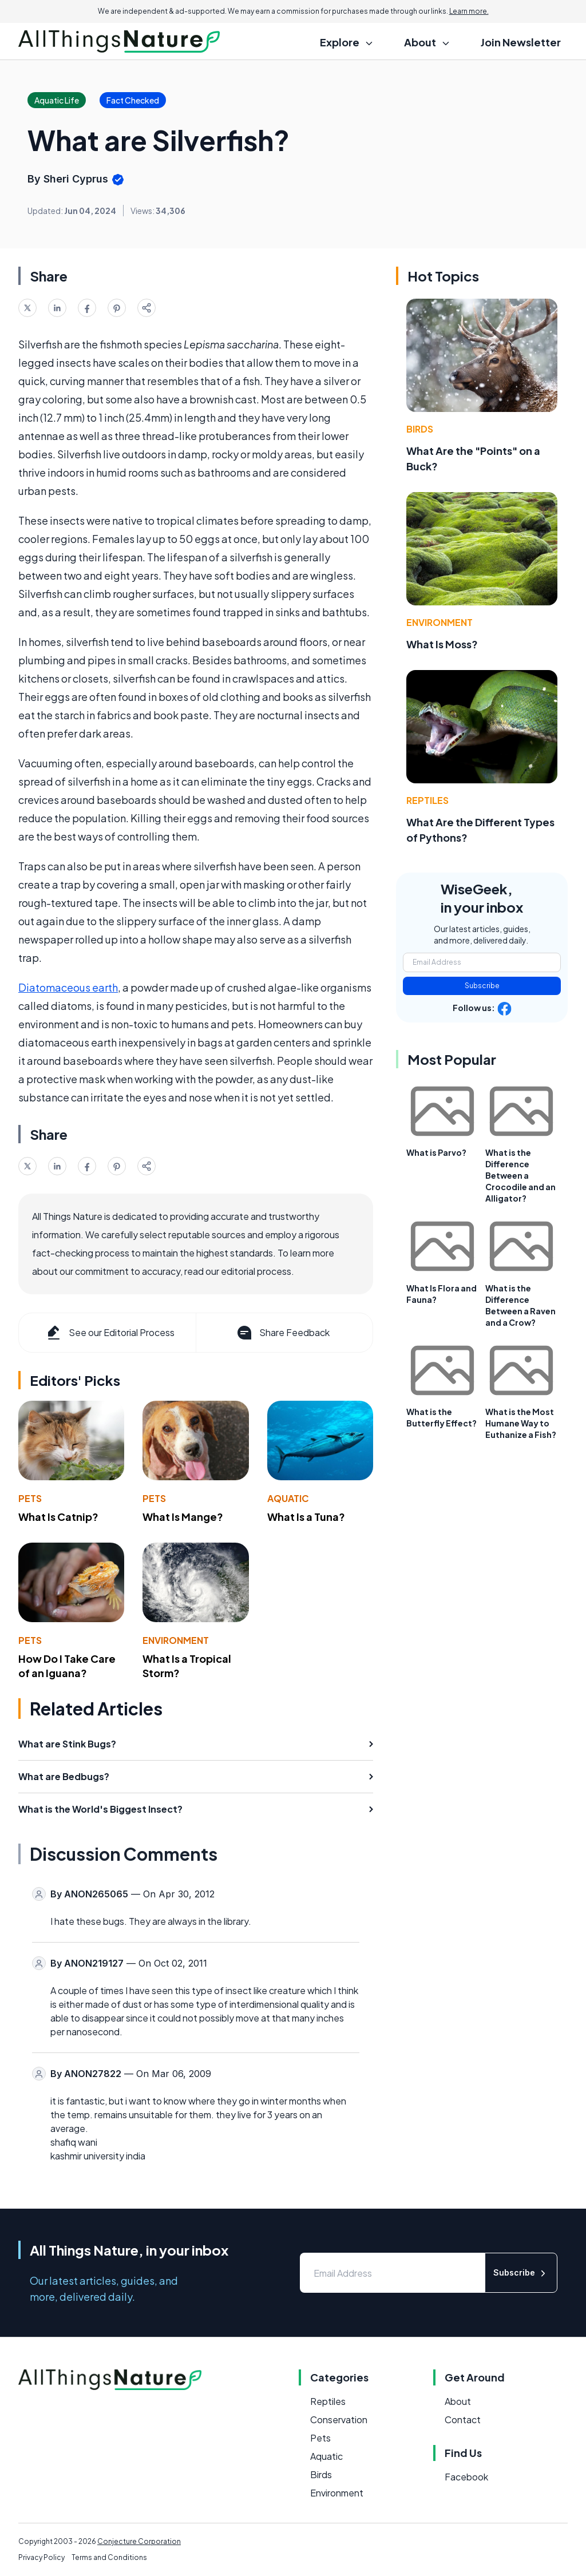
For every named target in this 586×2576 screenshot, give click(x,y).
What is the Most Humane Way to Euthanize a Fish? (520, 1423)
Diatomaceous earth (68, 987)
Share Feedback (282, 1332)
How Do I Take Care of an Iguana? (67, 1665)
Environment (175, 1640)
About (458, 2401)
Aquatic (288, 1498)
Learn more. (469, 11)
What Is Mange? (182, 1516)
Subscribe (482, 985)
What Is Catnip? (58, 1516)
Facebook (466, 2477)
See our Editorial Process (110, 1332)
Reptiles (427, 800)
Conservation (338, 2419)
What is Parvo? (436, 1152)
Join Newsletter (521, 42)
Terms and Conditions (109, 2557)
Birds (419, 429)
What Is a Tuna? (306, 1516)
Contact (463, 2419)
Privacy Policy (41, 2557)
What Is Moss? (442, 644)
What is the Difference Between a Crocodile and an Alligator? (520, 1175)
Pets (30, 1498)
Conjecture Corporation (139, 2541)
